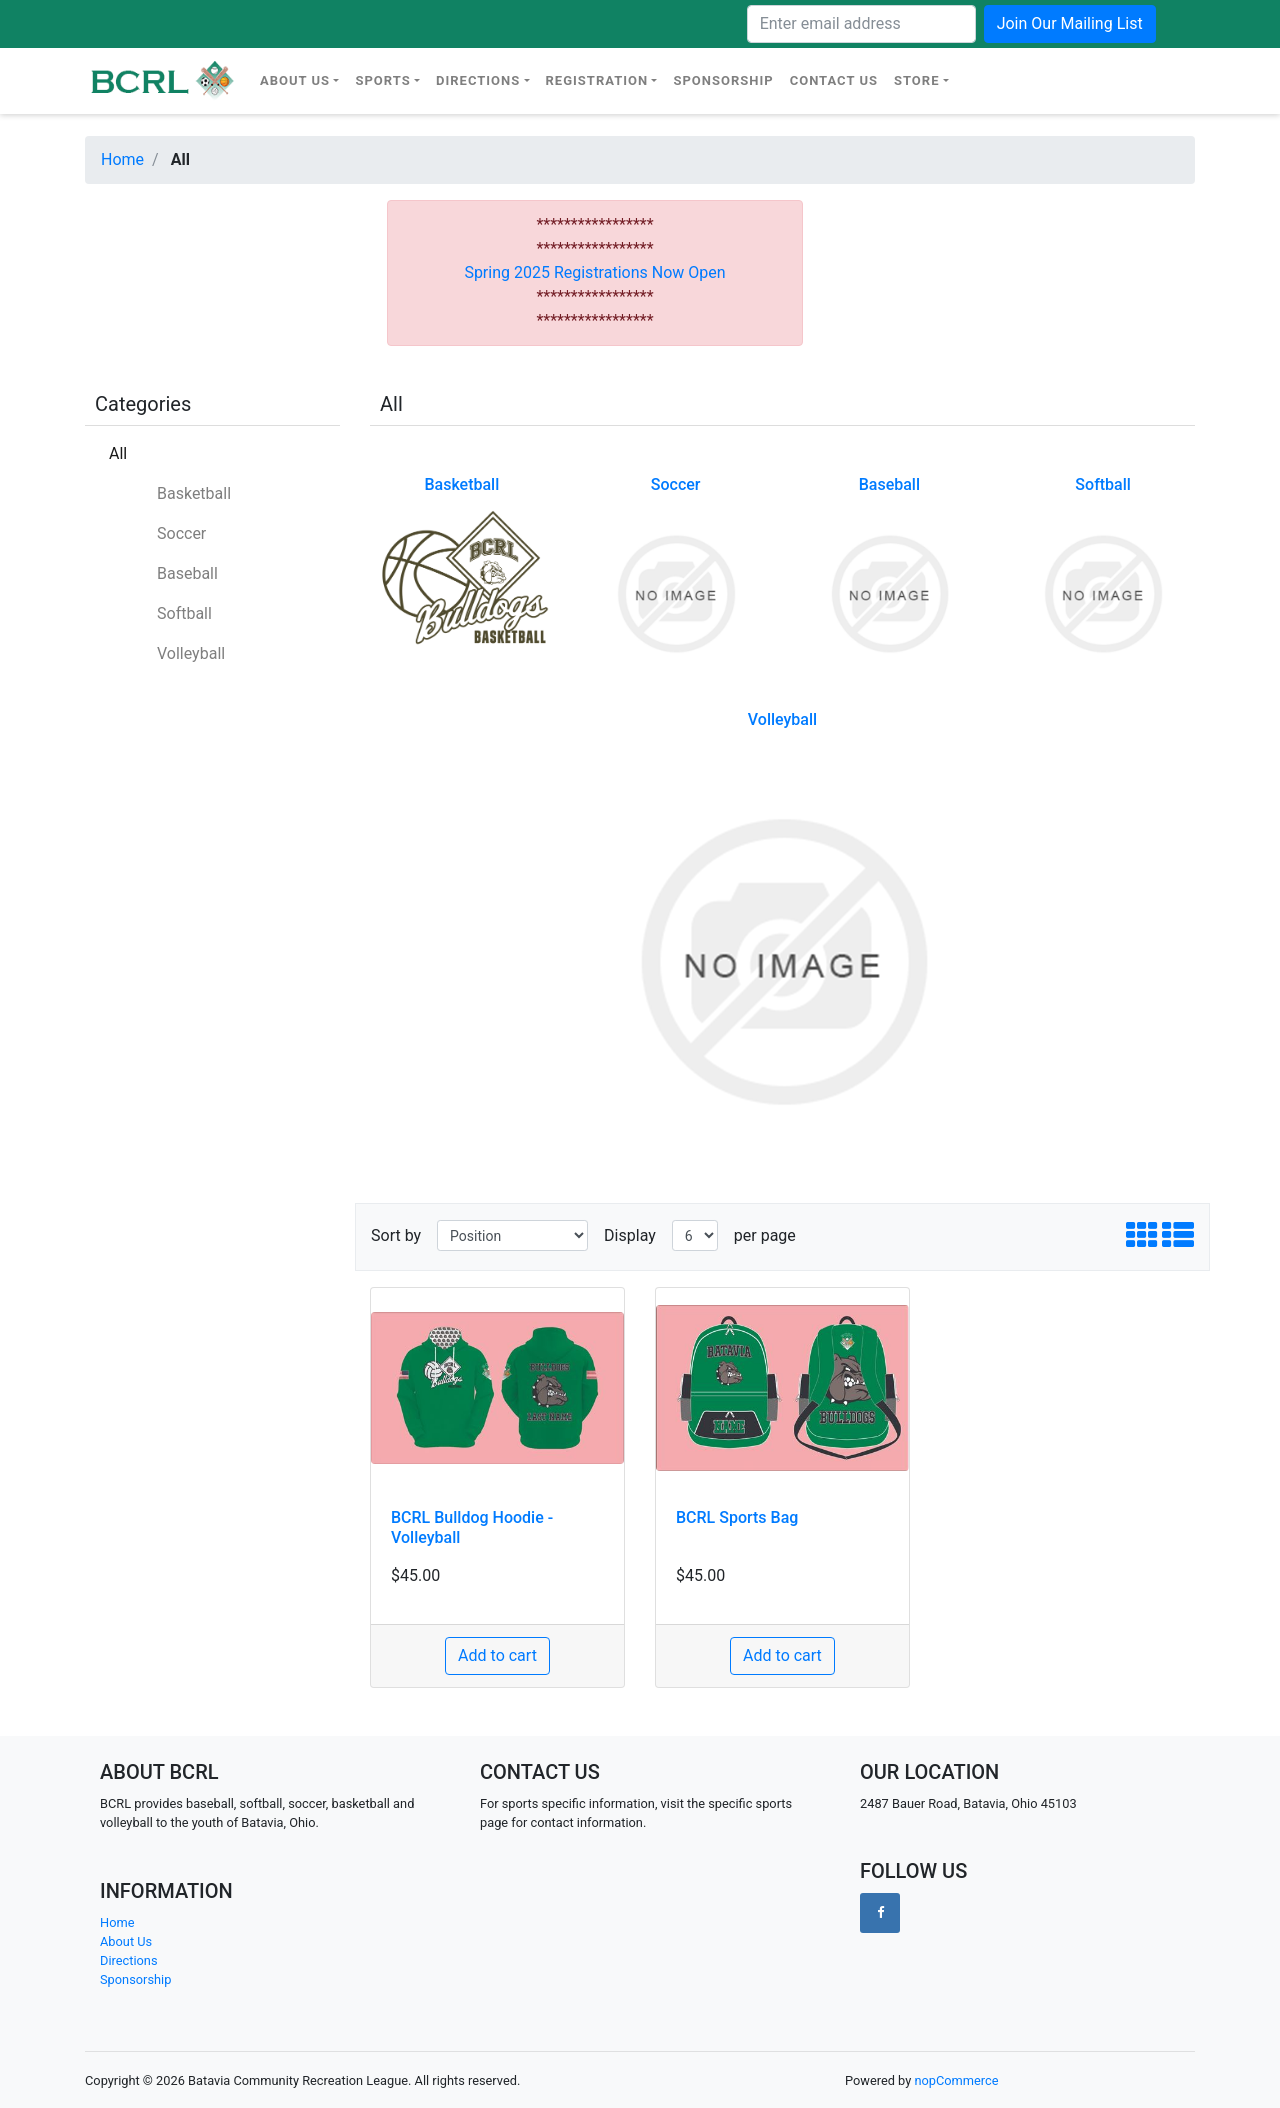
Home (122, 159)
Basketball (194, 493)
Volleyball (191, 653)
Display (630, 1235)
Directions (478, 80)
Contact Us (834, 80)
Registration (597, 80)
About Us (295, 80)
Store (917, 80)
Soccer (181, 533)
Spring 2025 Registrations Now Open (594, 272)
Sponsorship (723, 80)
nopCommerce (956, 2080)
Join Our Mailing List (1070, 23)
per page (765, 1235)
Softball (184, 613)
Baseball (187, 573)
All (118, 453)
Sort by (396, 1235)
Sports (382, 80)
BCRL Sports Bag (737, 1517)
